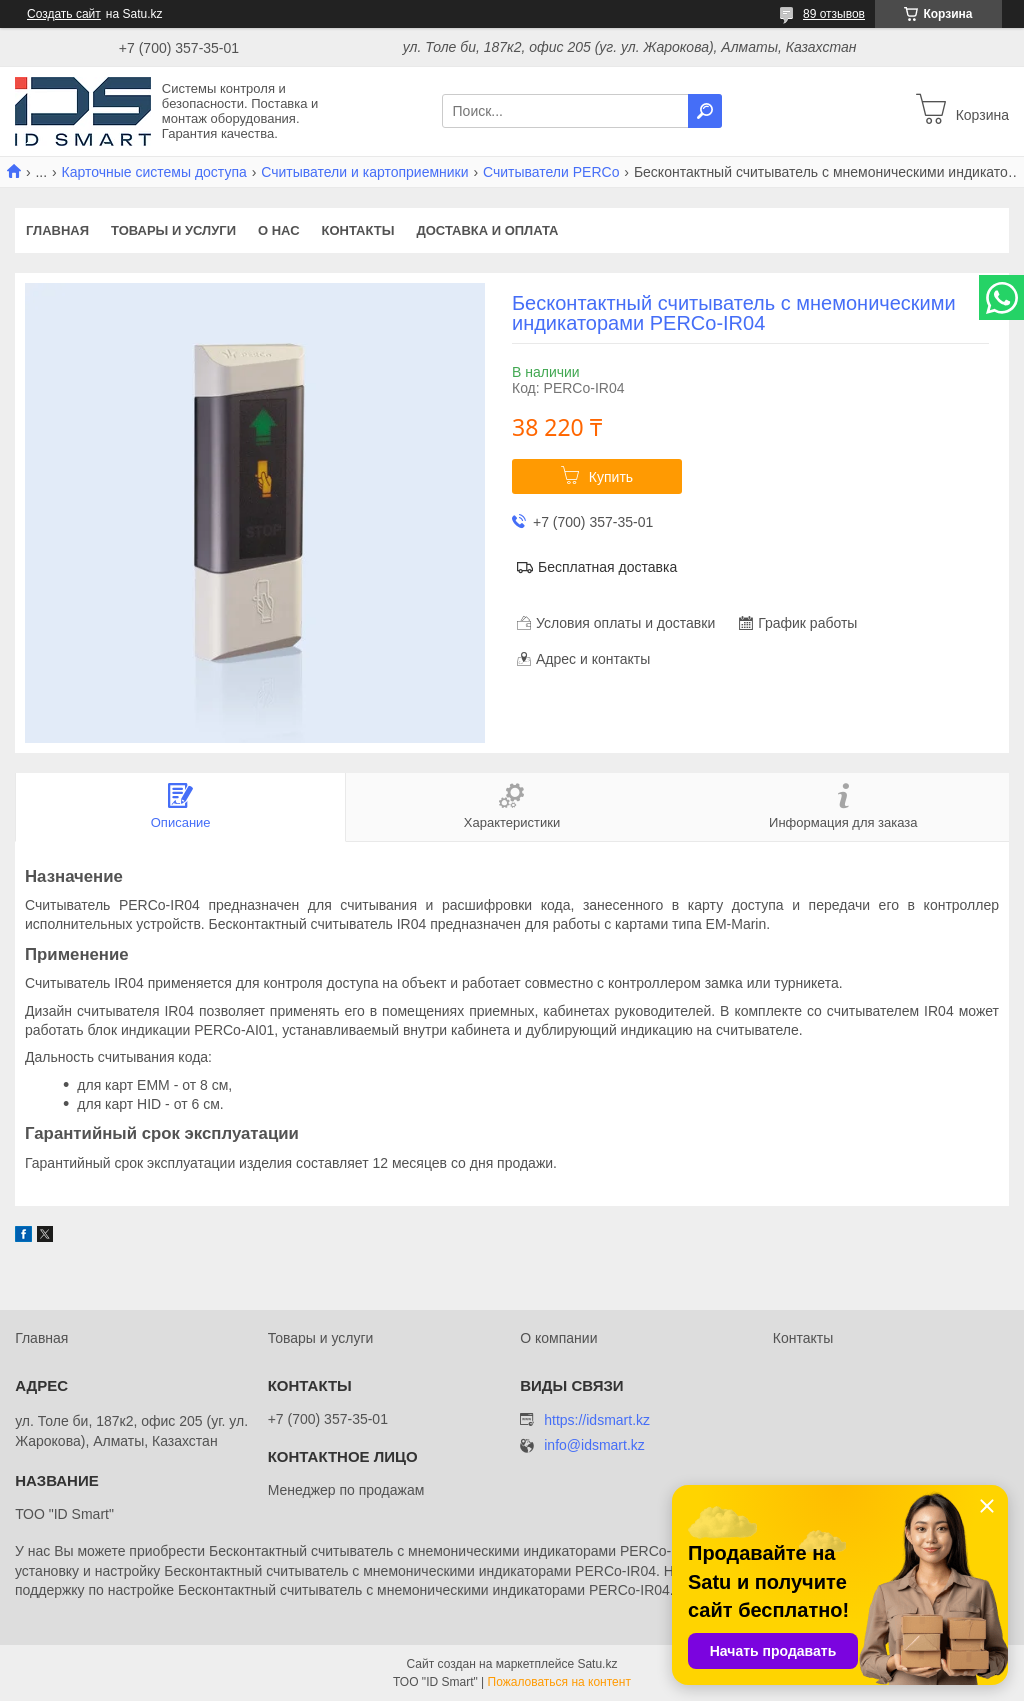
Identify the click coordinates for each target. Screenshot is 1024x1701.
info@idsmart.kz (594, 1445)
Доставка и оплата (487, 230)
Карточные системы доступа (154, 172)
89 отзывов (834, 14)
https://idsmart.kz (597, 1420)
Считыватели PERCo (551, 172)
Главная (57, 230)
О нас (279, 230)
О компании (558, 1338)
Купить (611, 477)
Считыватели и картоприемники (364, 172)
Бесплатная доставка (607, 567)
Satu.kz (597, 1664)
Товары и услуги (173, 230)
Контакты (358, 230)
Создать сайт (64, 14)
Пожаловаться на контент (559, 1682)
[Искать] (705, 111)
